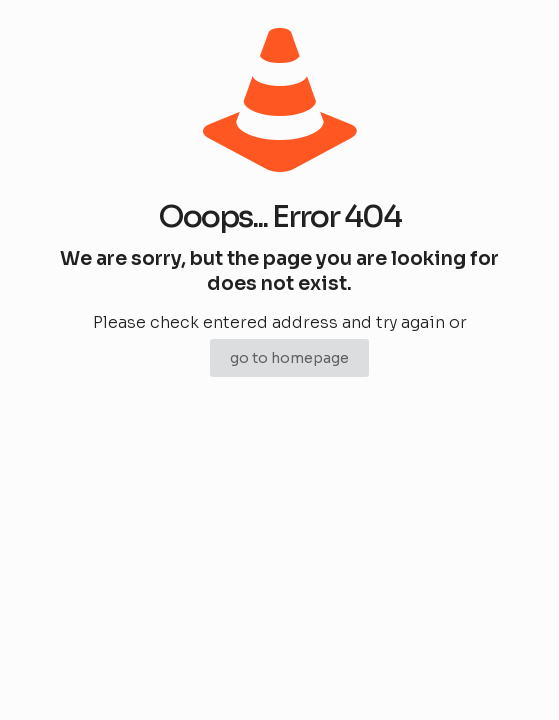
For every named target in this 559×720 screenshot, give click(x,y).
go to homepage (289, 358)
